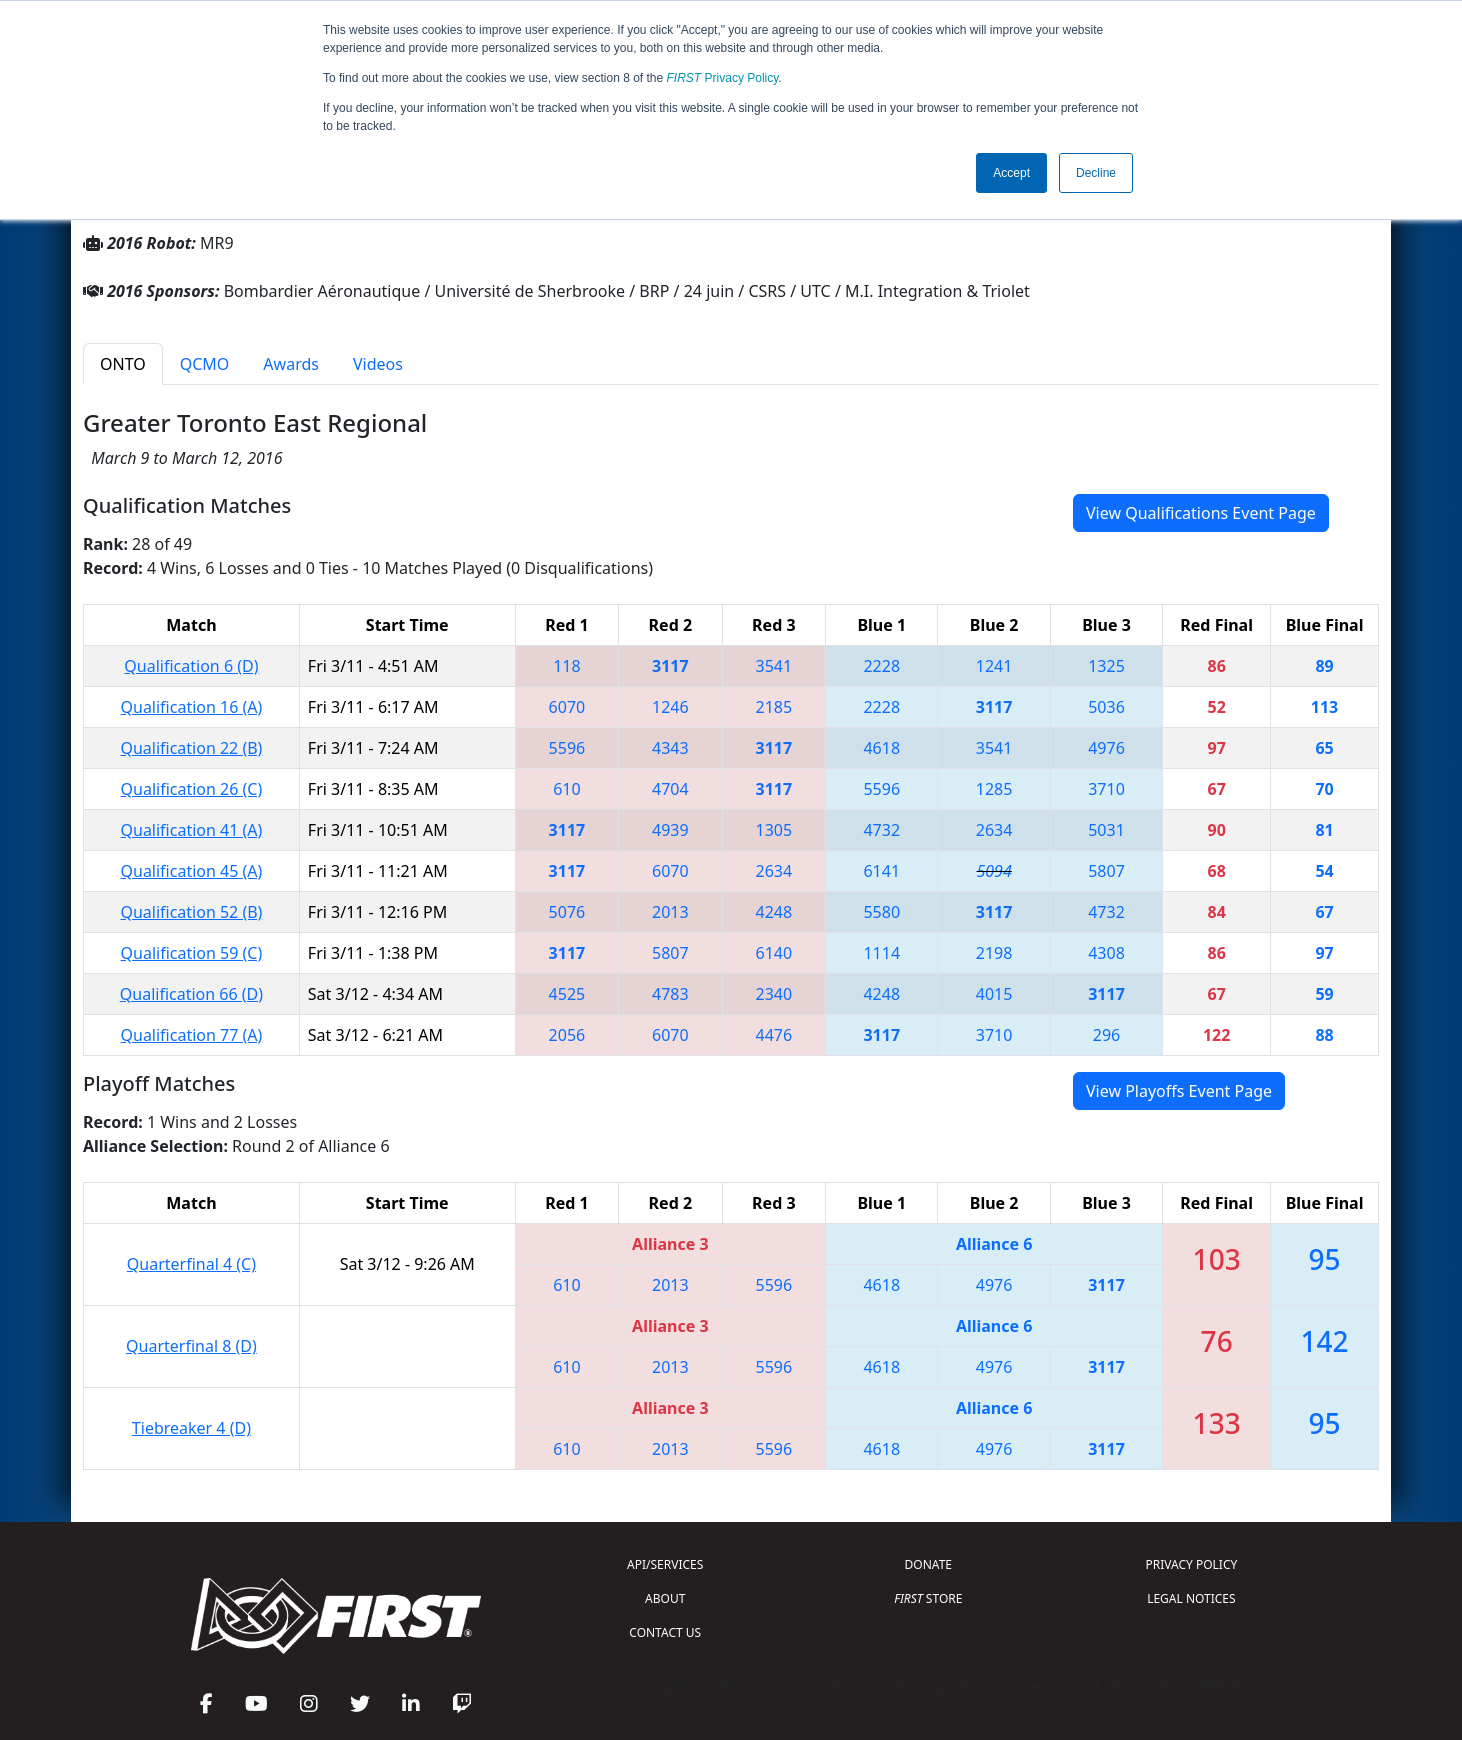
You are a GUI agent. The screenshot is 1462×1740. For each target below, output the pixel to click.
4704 (670, 789)
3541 (774, 666)
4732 (881, 830)
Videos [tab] (378, 364)
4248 (774, 912)
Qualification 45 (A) (192, 871)
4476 (774, 1035)
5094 (993, 871)
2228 (881, 666)
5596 (567, 748)
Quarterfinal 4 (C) (191, 1264)
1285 (994, 789)
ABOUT (665, 1598)
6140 (774, 953)
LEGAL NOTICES (1191, 1598)
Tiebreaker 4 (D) (191, 1428)
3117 (670, 666)
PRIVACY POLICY (1191, 1564)
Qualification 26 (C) (192, 789)
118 (566, 666)
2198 (994, 953)
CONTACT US (665, 1632)
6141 (881, 871)
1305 (774, 830)
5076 (567, 912)
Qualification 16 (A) (192, 707)
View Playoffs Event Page (1179, 1091)
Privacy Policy (723, 78)
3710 (1106, 789)
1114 (881, 953)
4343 (670, 748)
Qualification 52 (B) (191, 912)
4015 (994, 994)
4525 (567, 994)
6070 (567, 707)
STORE (928, 1598)
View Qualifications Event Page (1201, 513)
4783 (670, 994)
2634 (994, 830)
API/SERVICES (665, 1564)
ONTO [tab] (123, 364)
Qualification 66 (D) (191, 994)
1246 (670, 707)
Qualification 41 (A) (192, 830)
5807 (1106, 871)
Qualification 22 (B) (191, 748)
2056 (567, 1035)
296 (1106, 1035)
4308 (1106, 953)
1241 (994, 666)
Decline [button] (1096, 173)
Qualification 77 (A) (192, 1035)
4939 (670, 830)
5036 (1106, 707)
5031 (1106, 830)
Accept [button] (1011, 173)
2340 (774, 994)
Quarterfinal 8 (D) (191, 1346)
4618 (881, 748)
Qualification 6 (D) (191, 666)
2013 (670, 912)
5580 (881, 912)
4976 (1106, 748)
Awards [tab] (291, 364)
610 (566, 789)
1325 (1106, 666)
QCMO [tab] (205, 364)
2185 (774, 707)
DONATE (928, 1564)
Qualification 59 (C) (192, 953)
